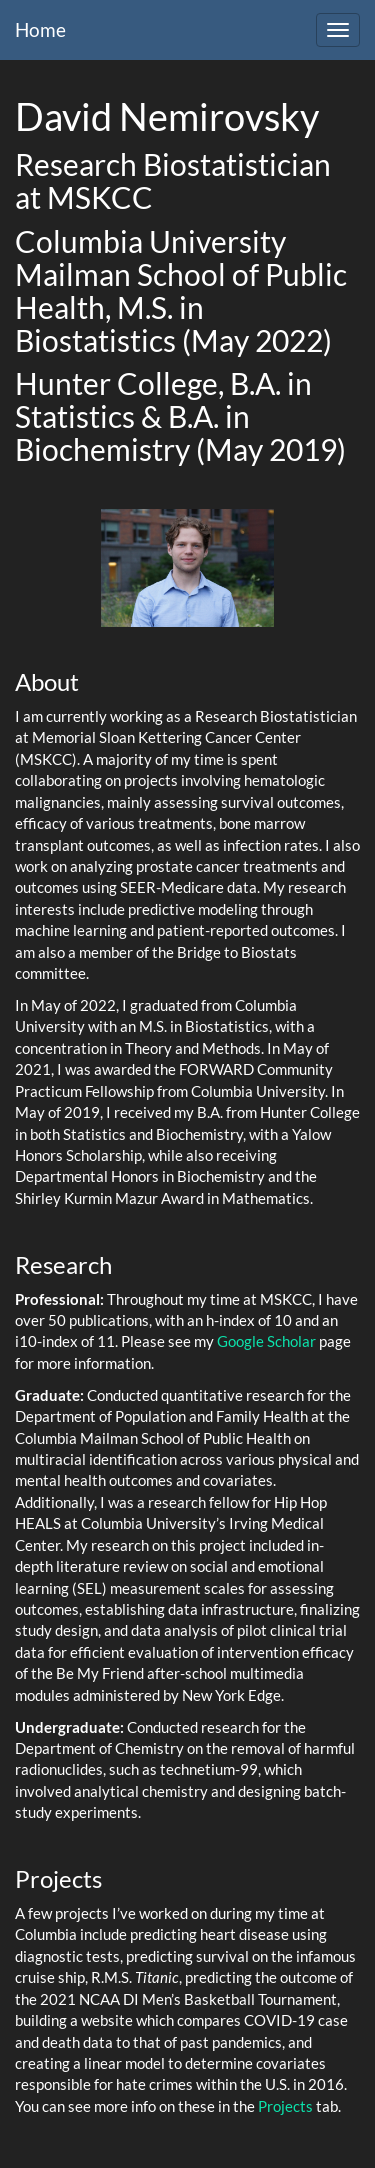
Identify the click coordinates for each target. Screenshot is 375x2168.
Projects (285, 2106)
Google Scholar (266, 1341)
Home (40, 29)
